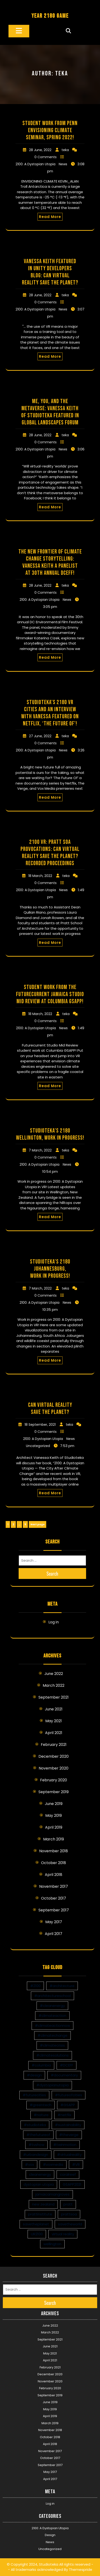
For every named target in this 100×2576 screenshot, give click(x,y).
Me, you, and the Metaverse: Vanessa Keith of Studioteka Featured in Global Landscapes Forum (50, 412)
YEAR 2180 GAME (50, 16)
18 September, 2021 (40, 1424)
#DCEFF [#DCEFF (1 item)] (66, 2065)
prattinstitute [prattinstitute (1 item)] (40, 2214)
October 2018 (53, 1863)
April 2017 (53, 1933)
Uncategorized (38, 1445)
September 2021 (53, 1697)
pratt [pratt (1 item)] (68, 2204)
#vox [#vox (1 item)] (29, 2164)
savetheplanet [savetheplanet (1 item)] (36, 2224)
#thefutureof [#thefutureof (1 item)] (38, 2134)
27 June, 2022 (40, 736)
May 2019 (53, 1815)
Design (50, 2535)
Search (52, 1573)
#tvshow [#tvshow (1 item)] (36, 2144)
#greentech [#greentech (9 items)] (40, 2104)
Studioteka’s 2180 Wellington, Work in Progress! (50, 1134)
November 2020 (53, 1768)
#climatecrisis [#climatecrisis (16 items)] (52, 2045)
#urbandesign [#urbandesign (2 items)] (35, 2154)
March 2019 (53, 1839)
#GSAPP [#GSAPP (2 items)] (67, 2104)
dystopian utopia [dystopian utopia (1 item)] (39, 2184)
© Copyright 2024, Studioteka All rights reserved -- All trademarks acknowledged (50, 2567)
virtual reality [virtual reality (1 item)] (63, 2234)
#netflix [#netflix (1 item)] (64, 2114)
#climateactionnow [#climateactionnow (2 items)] (52, 2025)
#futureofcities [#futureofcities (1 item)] (68, 2094)
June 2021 (53, 1709)
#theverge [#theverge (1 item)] (69, 2134)
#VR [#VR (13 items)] (76, 2164)
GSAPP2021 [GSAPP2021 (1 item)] (72, 2184)
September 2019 (53, 1792)
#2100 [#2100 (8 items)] (35, 1985)
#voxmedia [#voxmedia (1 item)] (53, 2164)
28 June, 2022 (40, 150)
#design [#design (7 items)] (34, 2075)
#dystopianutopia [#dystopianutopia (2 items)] (52, 2085)
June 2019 (53, 1803)
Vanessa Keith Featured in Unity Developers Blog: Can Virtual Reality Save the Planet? (50, 272)
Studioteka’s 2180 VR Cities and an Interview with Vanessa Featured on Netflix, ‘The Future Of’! (50, 713)
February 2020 (53, 1780)
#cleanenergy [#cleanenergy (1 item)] (52, 2005)
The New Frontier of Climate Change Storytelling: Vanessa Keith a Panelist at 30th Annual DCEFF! (50, 562)
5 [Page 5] (26, 1523)
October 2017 (53, 1898)
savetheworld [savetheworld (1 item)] (70, 2224)
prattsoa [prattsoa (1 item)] (69, 2214)
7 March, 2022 (40, 1150)
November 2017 (53, 1886)
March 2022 (53, 1685)
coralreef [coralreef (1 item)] (68, 2174)
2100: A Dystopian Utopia (35, 164)
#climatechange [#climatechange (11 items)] (52, 2035)
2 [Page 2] (14, 1523)
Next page (37, 1524)
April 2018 (53, 1874)
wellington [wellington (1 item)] (52, 2243)
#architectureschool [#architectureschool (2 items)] (52, 1995)
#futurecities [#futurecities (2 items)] (34, 2094)
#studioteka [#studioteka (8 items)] (35, 2124)
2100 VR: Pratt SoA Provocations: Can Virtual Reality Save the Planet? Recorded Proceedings (50, 852)
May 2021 (53, 1721)
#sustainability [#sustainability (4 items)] (68, 2124)
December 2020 (53, 1756)
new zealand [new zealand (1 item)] (43, 2204)
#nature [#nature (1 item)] (41, 2114)
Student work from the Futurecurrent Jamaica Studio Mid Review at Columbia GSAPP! (50, 994)
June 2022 (53, 1673)
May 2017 (53, 1922)
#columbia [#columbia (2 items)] (41, 2065)
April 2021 (53, 1732)
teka (65, 150)
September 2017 (53, 1910)
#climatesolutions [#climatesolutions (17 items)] (52, 2055)
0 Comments (45, 157)
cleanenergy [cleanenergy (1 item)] (40, 2174)
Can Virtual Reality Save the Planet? (50, 1408)
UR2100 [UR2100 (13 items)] (37, 2234)
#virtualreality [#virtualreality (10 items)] (69, 2154)
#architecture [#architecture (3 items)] (62, 1985)
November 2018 (53, 1851)
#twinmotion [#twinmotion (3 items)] (64, 2144)
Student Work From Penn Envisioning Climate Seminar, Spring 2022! (50, 130)
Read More (50, 216)
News (63, 164)
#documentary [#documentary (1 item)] (64, 2075)
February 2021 (54, 1744)
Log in (53, 1622)
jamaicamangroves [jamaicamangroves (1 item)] (52, 2194)
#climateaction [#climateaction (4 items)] (52, 2015)
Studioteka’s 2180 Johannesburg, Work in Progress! (50, 1269)
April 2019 (53, 1827)
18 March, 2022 (40, 875)
